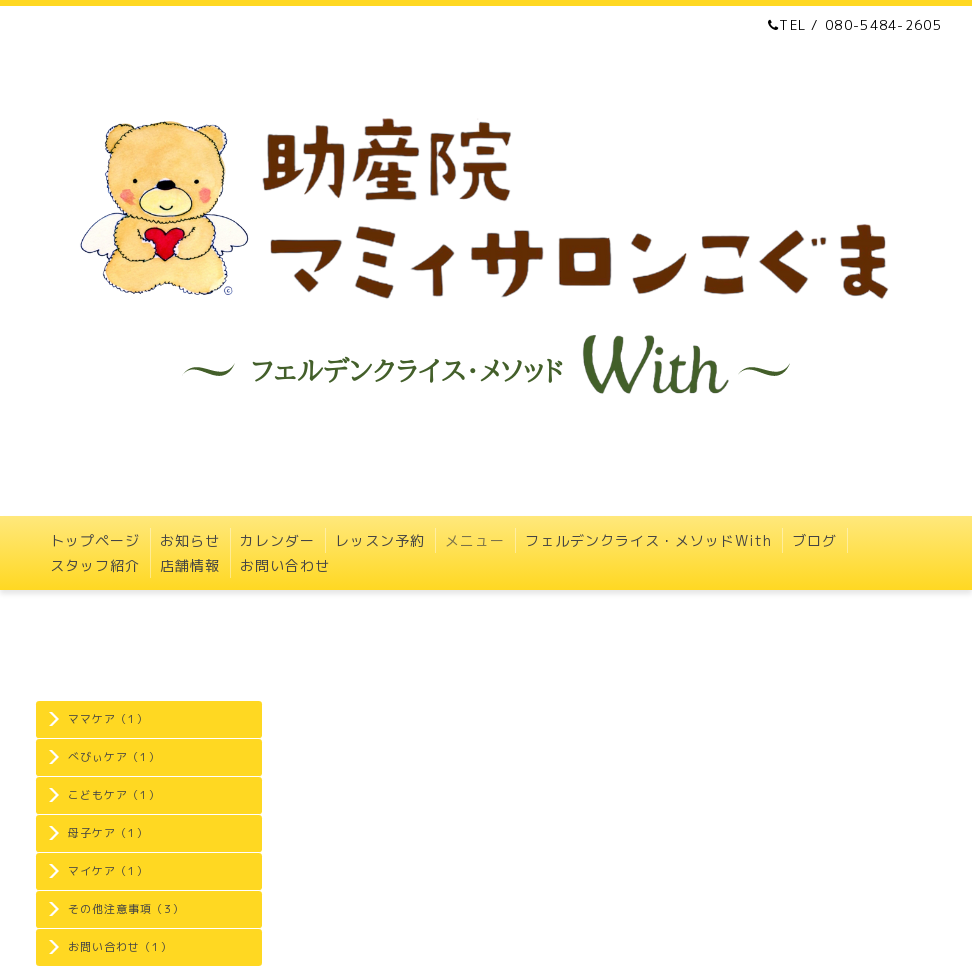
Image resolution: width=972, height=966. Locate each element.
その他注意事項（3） (126, 909)
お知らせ (190, 540)
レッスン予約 (380, 540)
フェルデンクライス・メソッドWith (648, 540)
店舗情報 (190, 565)
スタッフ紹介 (95, 565)
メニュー (475, 540)
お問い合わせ (285, 565)
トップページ (95, 540)
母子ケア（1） (108, 833)
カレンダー (277, 540)
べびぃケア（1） (114, 757)
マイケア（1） (108, 871)
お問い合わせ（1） (120, 947)
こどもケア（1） (114, 795)
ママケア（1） (108, 719)
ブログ (814, 540)
